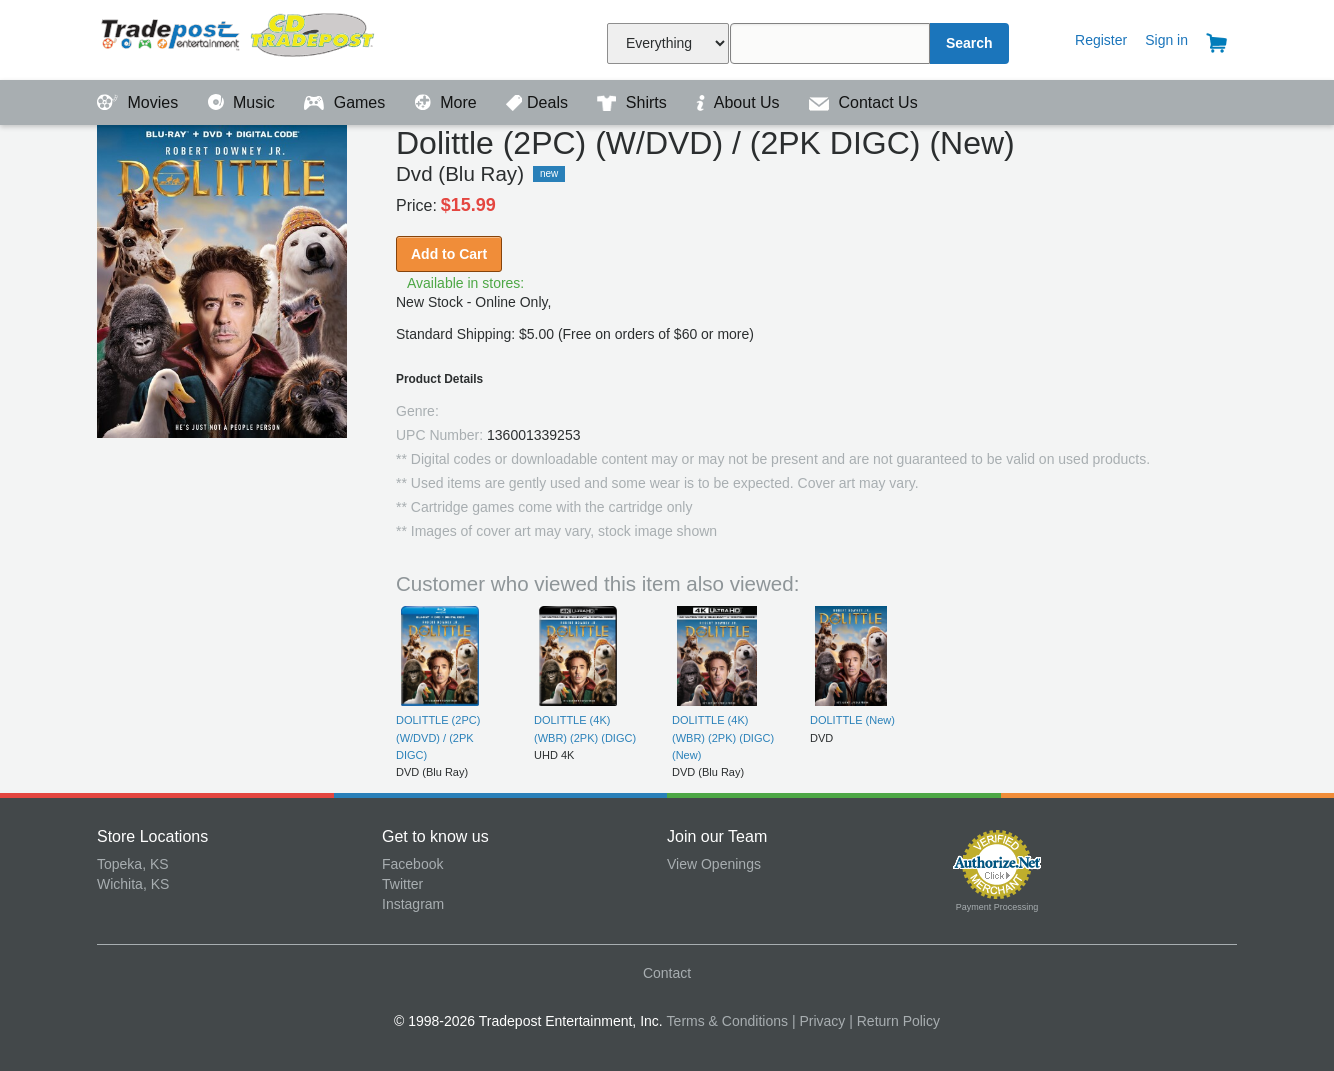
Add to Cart (449, 254)
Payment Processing (997, 907)
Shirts (634, 102)
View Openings (714, 864)
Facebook (412, 864)
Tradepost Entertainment (239, 37)
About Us (740, 102)
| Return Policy (894, 1021)
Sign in (1166, 40)
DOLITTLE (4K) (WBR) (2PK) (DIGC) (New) (723, 737)
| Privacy (818, 1021)
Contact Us (863, 102)
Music (244, 102)
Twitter (402, 884)
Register (1101, 40)
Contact (667, 973)
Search (969, 43)
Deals (539, 102)
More (448, 102)
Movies (140, 102)
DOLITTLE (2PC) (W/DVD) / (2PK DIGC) (438, 737)
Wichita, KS (133, 884)
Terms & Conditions (727, 1021)
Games (346, 102)
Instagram (413, 904)
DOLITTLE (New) (852, 720)
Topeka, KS (133, 864)
